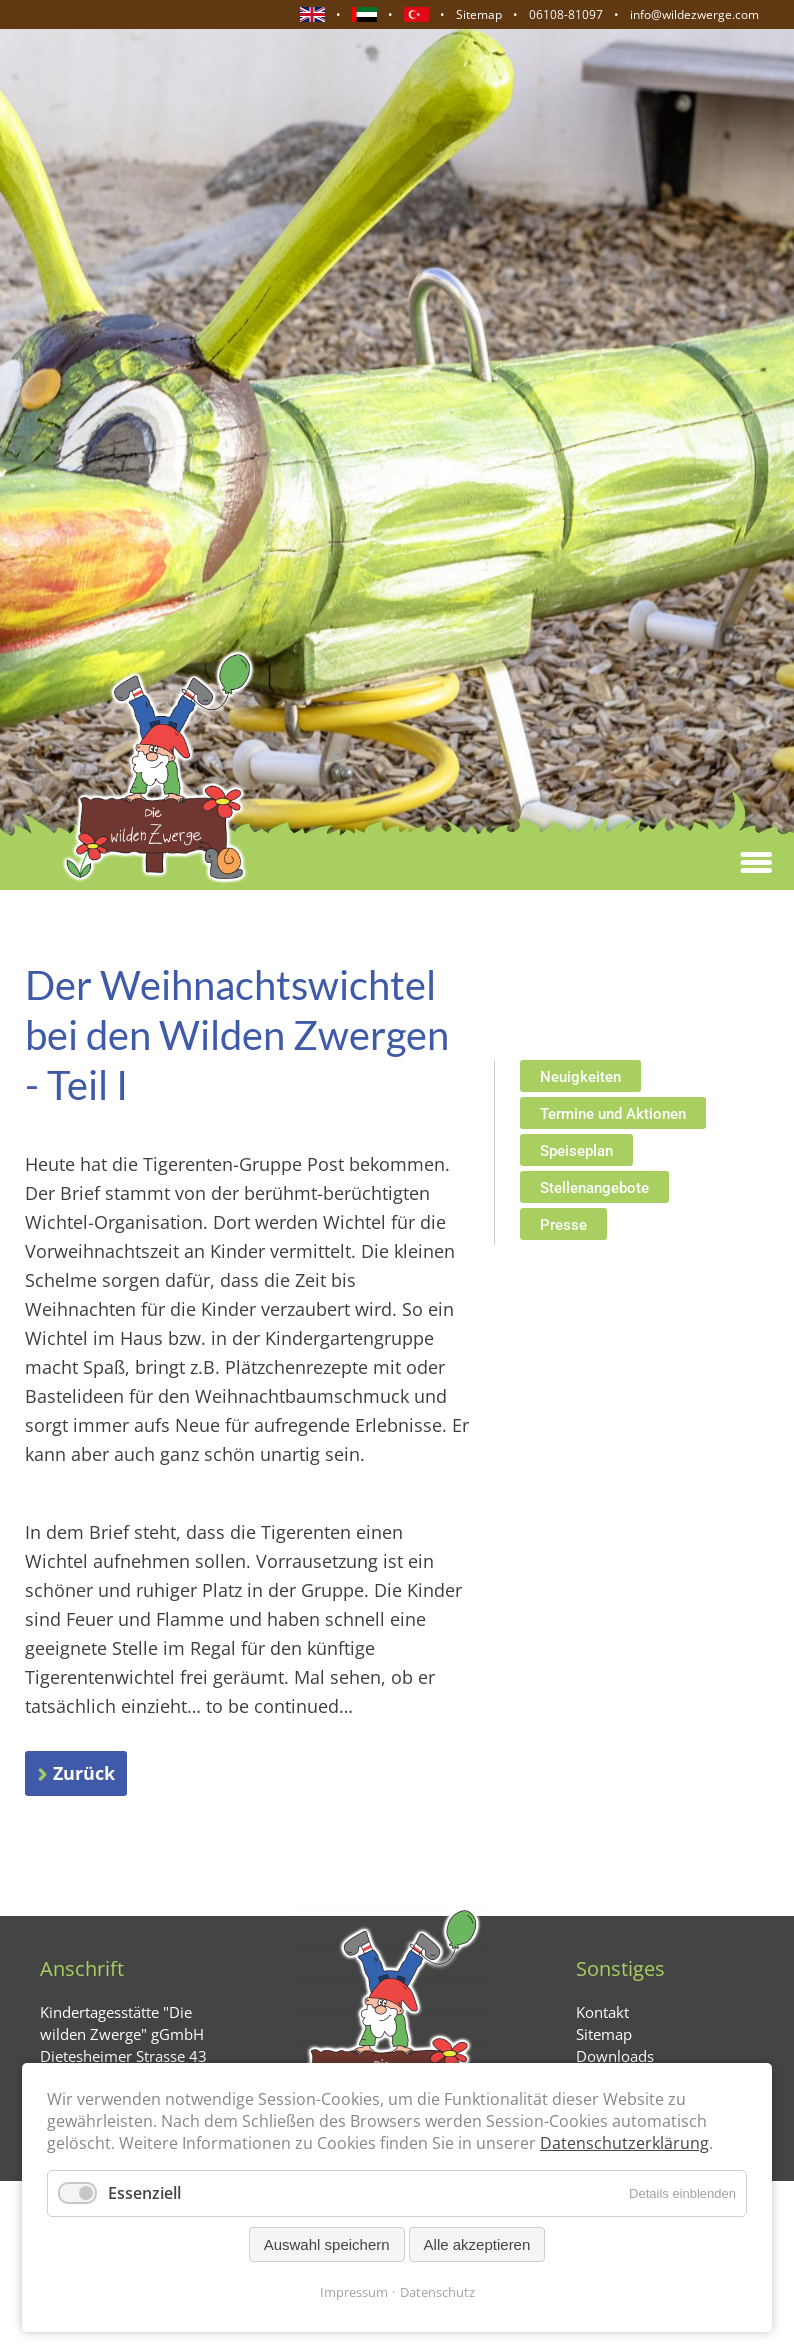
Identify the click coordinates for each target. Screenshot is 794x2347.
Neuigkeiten (580, 1077)
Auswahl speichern (327, 2244)
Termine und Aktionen (613, 1114)
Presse (563, 1225)
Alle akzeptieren (477, 2244)
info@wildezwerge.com (694, 14)
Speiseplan (576, 1151)
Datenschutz (437, 2292)
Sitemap (479, 14)
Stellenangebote (594, 1188)
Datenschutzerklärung (624, 2143)
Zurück (84, 1773)
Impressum (354, 2292)
